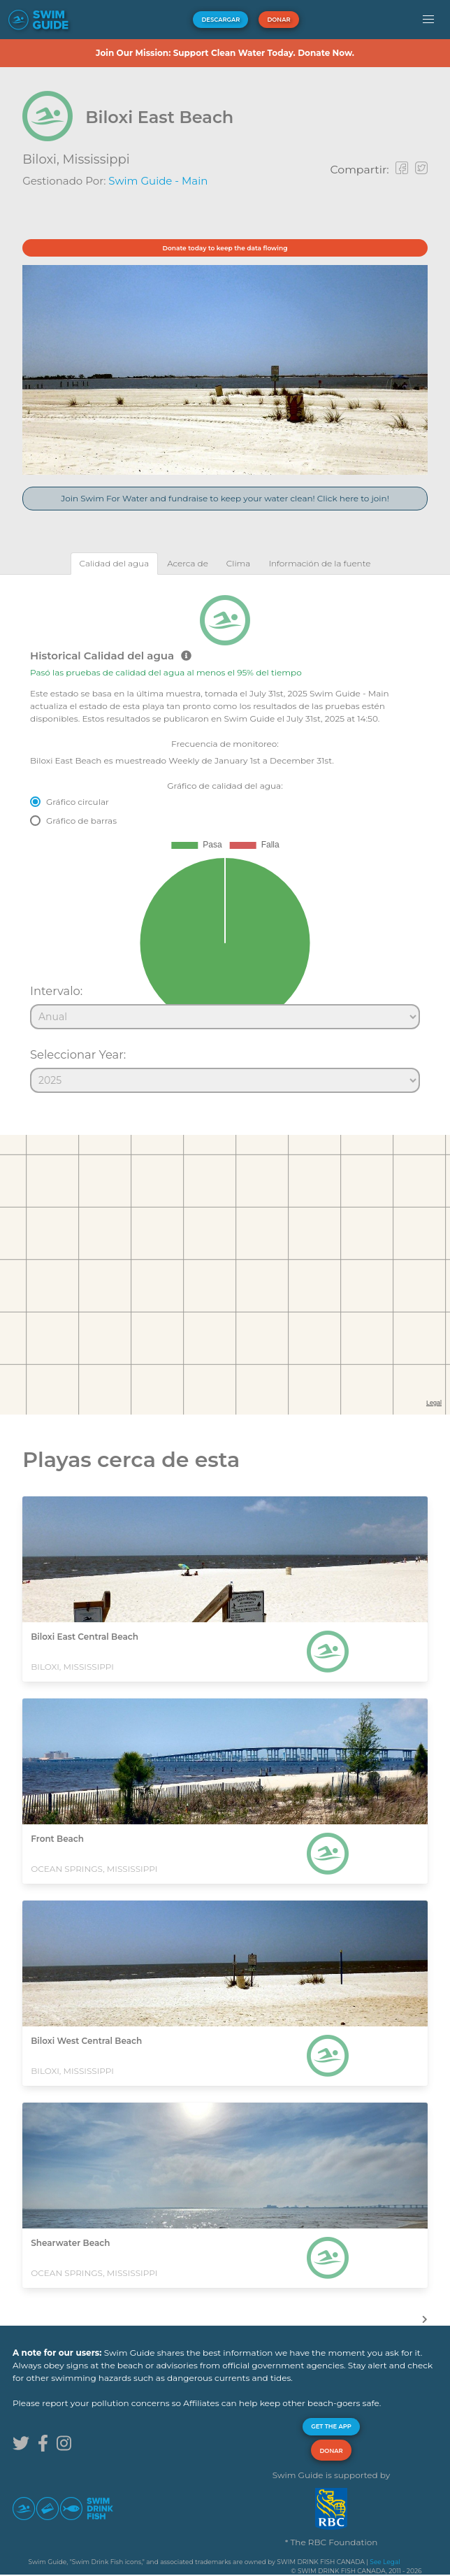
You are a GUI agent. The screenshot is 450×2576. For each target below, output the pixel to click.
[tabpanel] (225, 837)
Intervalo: (56, 991)
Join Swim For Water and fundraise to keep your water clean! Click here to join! (225, 498)
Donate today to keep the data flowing (225, 248)
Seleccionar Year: (78, 1054)
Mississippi (95, 159)
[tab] (115, 563)
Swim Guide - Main (158, 180)
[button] (428, 19)
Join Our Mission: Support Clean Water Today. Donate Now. (225, 53)
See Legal (385, 2562)
